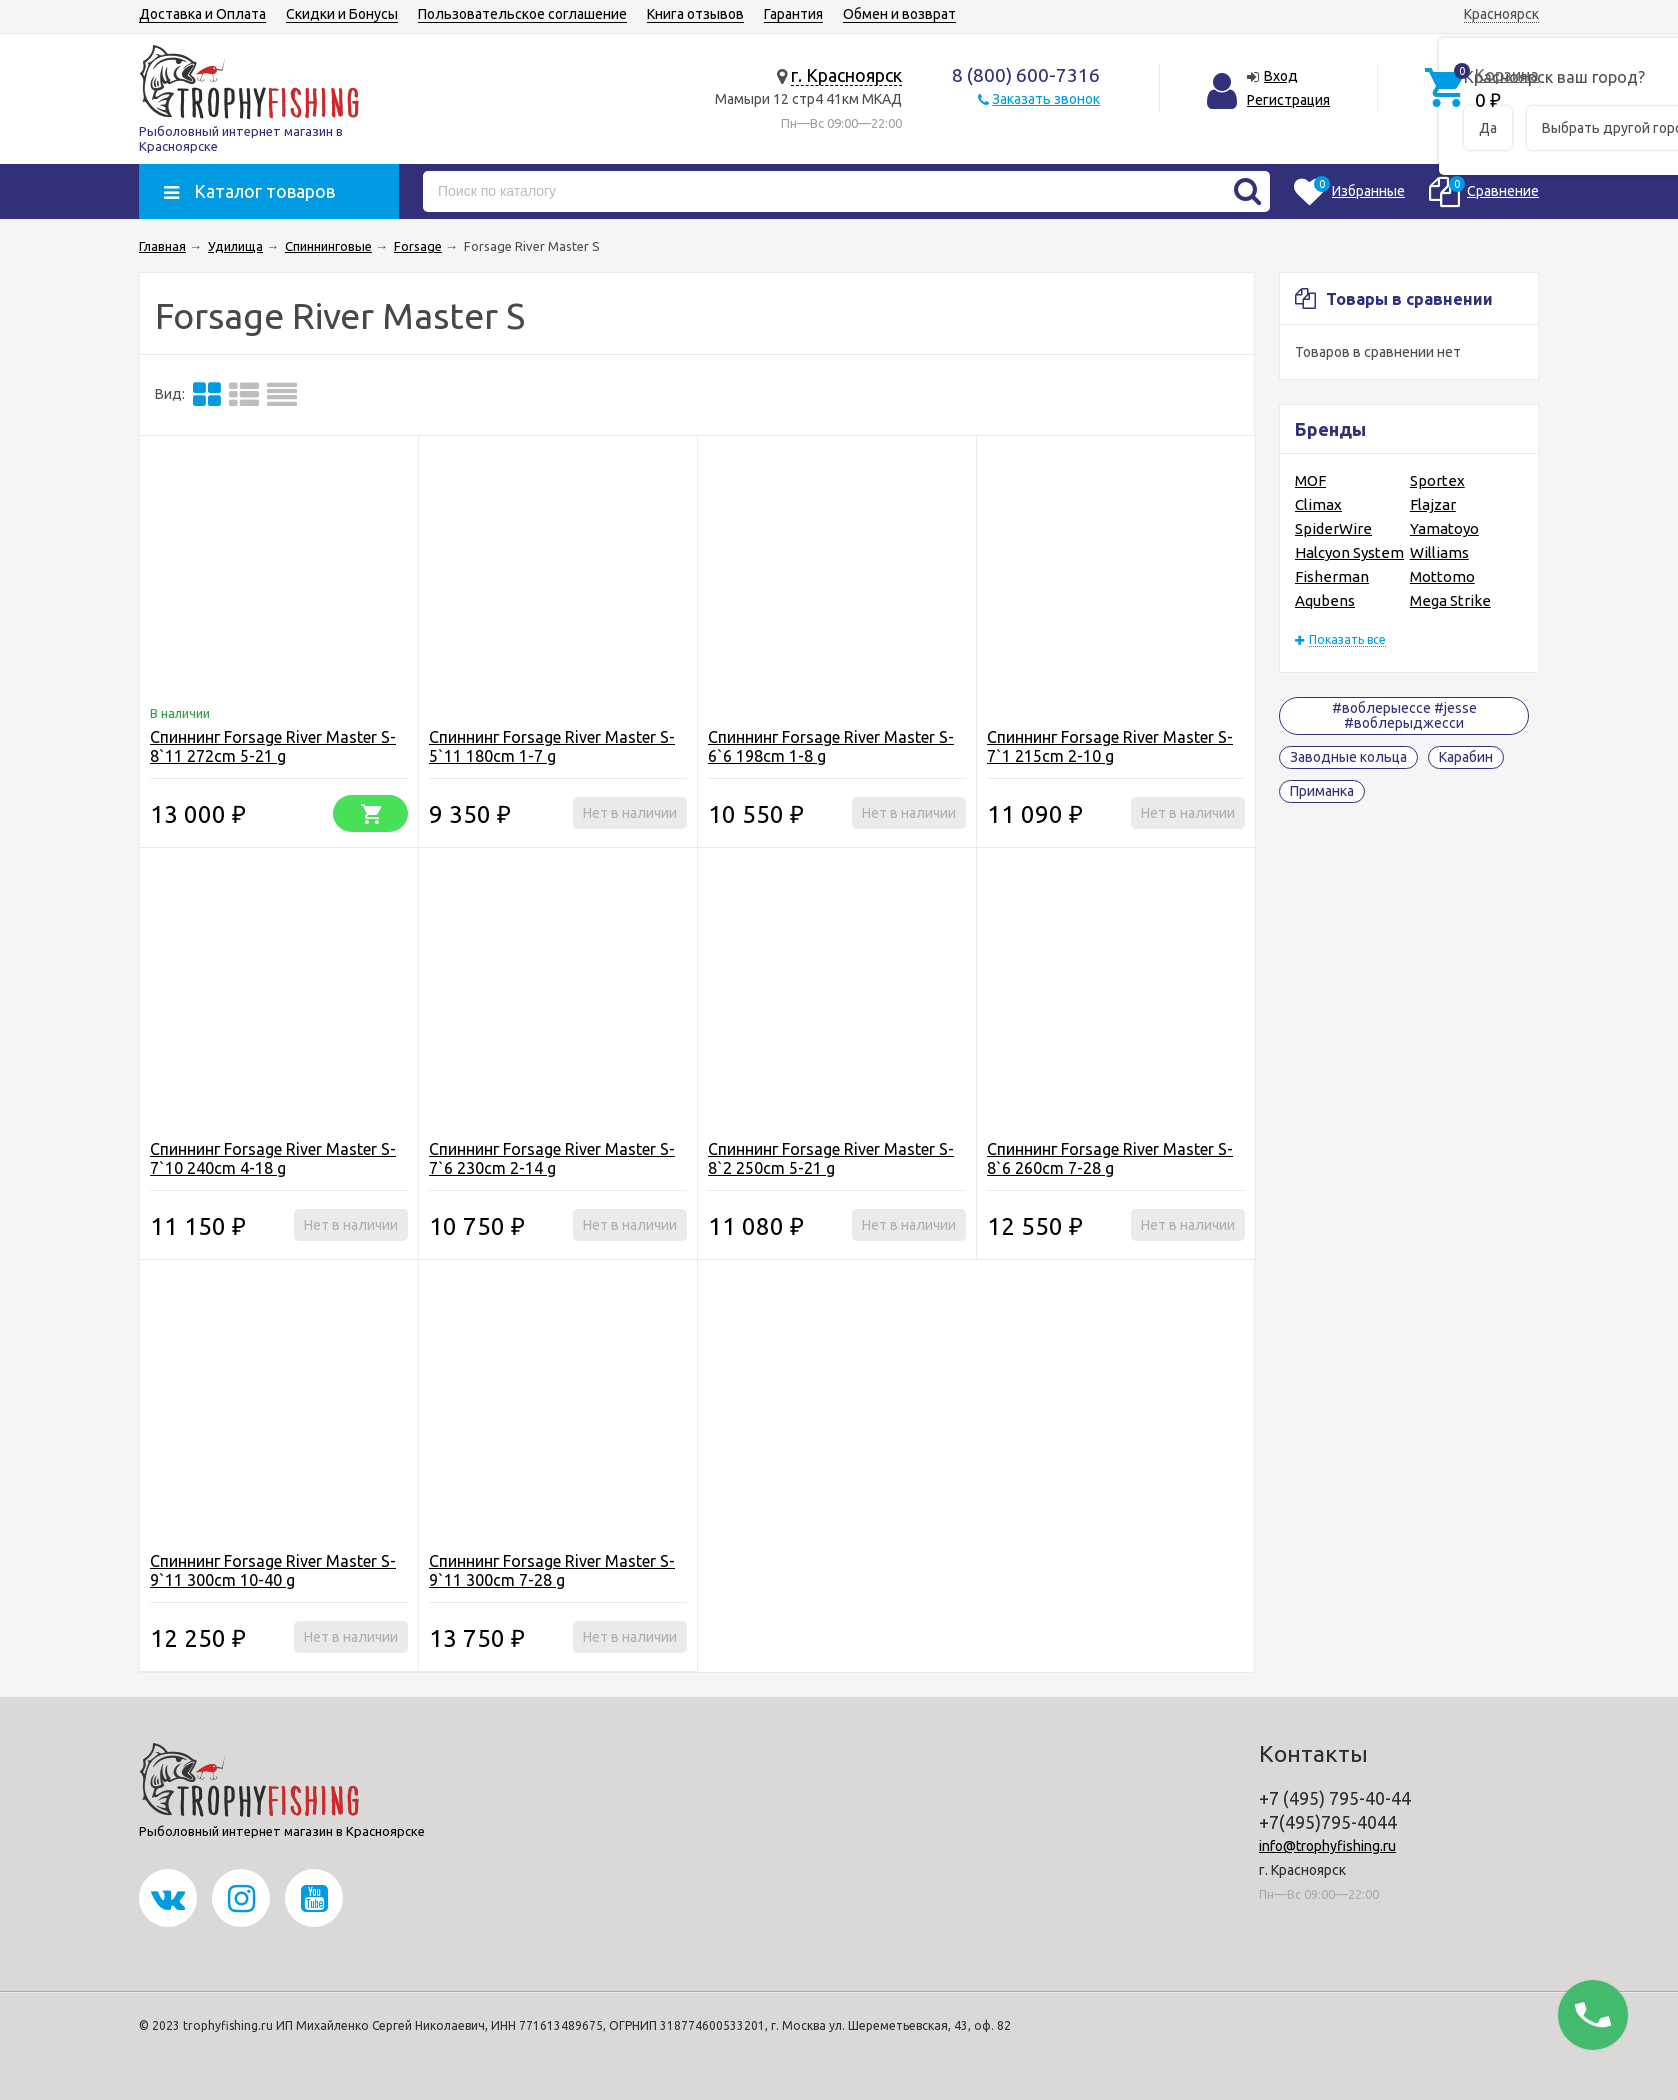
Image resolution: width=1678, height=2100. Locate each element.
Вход (1281, 76)
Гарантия (793, 14)
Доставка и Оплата (202, 14)
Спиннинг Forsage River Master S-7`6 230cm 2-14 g (552, 1158)
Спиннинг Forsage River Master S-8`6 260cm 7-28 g (1110, 1158)
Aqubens (1325, 600)
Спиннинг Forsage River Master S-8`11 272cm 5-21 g (273, 746)
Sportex (1437, 480)
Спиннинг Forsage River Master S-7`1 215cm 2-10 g (1110, 746)
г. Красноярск (846, 75)
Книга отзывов (695, 14)
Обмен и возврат (899, 14)
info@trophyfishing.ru (1327, 1846)
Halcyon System (1349, 552)
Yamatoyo (1444, 528)
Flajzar (1433, 504)
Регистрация (1288, 100)
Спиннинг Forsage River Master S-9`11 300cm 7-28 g (552, 1570)
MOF (1310, 480)
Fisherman (1332, 576)
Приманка (1322, 791)
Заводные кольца (1348, 757)
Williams (1439, 552)
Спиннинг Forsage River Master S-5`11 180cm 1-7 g (552, 746)
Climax (1318, 504)
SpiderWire (1333, 528)
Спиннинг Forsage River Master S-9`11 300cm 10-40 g (273, 1570)
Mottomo (1442, 576)
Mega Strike (1450, 600)
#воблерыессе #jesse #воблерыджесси (1404, 715)
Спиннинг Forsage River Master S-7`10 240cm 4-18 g (273, 1158)
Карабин (1466, 757)
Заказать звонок (1046, 99)
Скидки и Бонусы (342, 14)
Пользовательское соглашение (522, 14)
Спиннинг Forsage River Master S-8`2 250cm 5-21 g (831, 1158)
